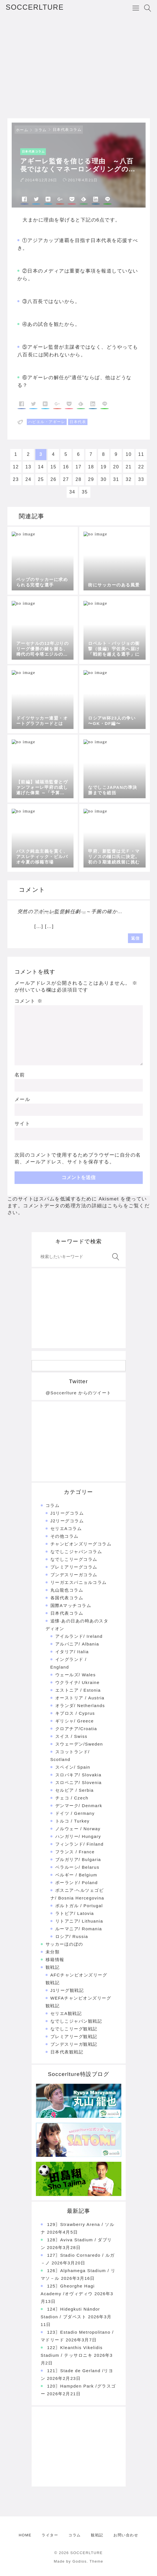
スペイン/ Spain (72, 1767)
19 (104, 466)
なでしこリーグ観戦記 (73, 2028)
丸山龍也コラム (66, 1590)
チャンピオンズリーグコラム (81, 1543)
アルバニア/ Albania (77, 1644)
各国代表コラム (66, 1597)
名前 (20, 1075)
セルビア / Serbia (74, 1790)
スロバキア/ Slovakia (78, 1774)
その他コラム (64, 1536)
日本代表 (78, 422)
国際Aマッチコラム (70, 1605)
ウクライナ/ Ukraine (77, 1682)
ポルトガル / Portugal (79, 1905)
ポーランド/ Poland (76, 1882)
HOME (25, 2535)
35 (85, 491)
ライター (50, 2535)
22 (141, 466)
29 (91, 479)
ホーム (22, 130)
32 (129, 479)
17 (78, 466)
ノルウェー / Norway (78, 1828)
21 (129, 466)
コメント (29, 1001)
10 (129, 454)
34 (72, 491)
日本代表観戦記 (66, 2051)
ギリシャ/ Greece (74, 1720)
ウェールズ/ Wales (75, 1674)
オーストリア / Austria (80, 1697)
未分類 (53, 1951)
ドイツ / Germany (75, 1813)
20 (116, 466)
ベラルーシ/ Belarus (77, 1867)
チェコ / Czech (72, 1797)
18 (91, 466)
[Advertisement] (78, 67)
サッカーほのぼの (64, 1944)
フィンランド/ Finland (79, 1844)
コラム (40, 130)
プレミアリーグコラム (73, 1567)
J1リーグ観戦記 (67, 1990)
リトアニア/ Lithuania (79, 1921)
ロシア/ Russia (71, 1936)
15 (53, 466)
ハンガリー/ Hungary (78, 1836)
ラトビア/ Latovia (74, 1913)
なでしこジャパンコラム (76, 1551)
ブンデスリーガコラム (73, 1574)
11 (141, 454)
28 (78, 479)
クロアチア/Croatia (76, 1728)
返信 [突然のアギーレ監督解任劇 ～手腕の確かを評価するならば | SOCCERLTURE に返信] (135, 938)
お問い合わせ (125, 2535)
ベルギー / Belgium (76, 1874)
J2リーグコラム (67, 1520)
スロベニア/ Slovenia (78, 1782)
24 (28, 479)
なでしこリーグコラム (73, 1559)
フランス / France (75, 1851)
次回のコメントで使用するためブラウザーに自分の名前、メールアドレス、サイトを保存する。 (78, 1158)
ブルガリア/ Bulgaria (78, 1859)
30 (104, 479)
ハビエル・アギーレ (47, 422)
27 (66, 479)
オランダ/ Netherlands (80, 1705)
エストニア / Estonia (78, 1690)
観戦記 (53, 1967)
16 (66, 466)
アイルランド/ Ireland (79, 1636)
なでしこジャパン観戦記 (76, 2021)
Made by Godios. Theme (78, 2561)
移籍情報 (55, 1959)
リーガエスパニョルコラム (78, 1582)
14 (41, 466)
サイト (22, 1123)
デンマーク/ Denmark (78, 1805)
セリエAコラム (66, 1528)
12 (16, 466)
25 (41, 479)
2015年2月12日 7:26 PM (60, 912)
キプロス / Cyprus (75, 1713)
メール (22, 1099)
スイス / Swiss (71, 1736)
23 (16, 479)
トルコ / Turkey (72, 1821)
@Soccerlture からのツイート (78, 1392)
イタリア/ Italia (72, 1651)
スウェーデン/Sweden (79, 1744)
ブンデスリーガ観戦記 (73, 2044)
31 (116, 479)
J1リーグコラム (67, 1513)
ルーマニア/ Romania (78, 1928)
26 (53, 479)
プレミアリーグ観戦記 (73, 2036)
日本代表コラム (67, 129)
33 (141, 479)
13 (28, 466)
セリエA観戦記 (66, 2013)
